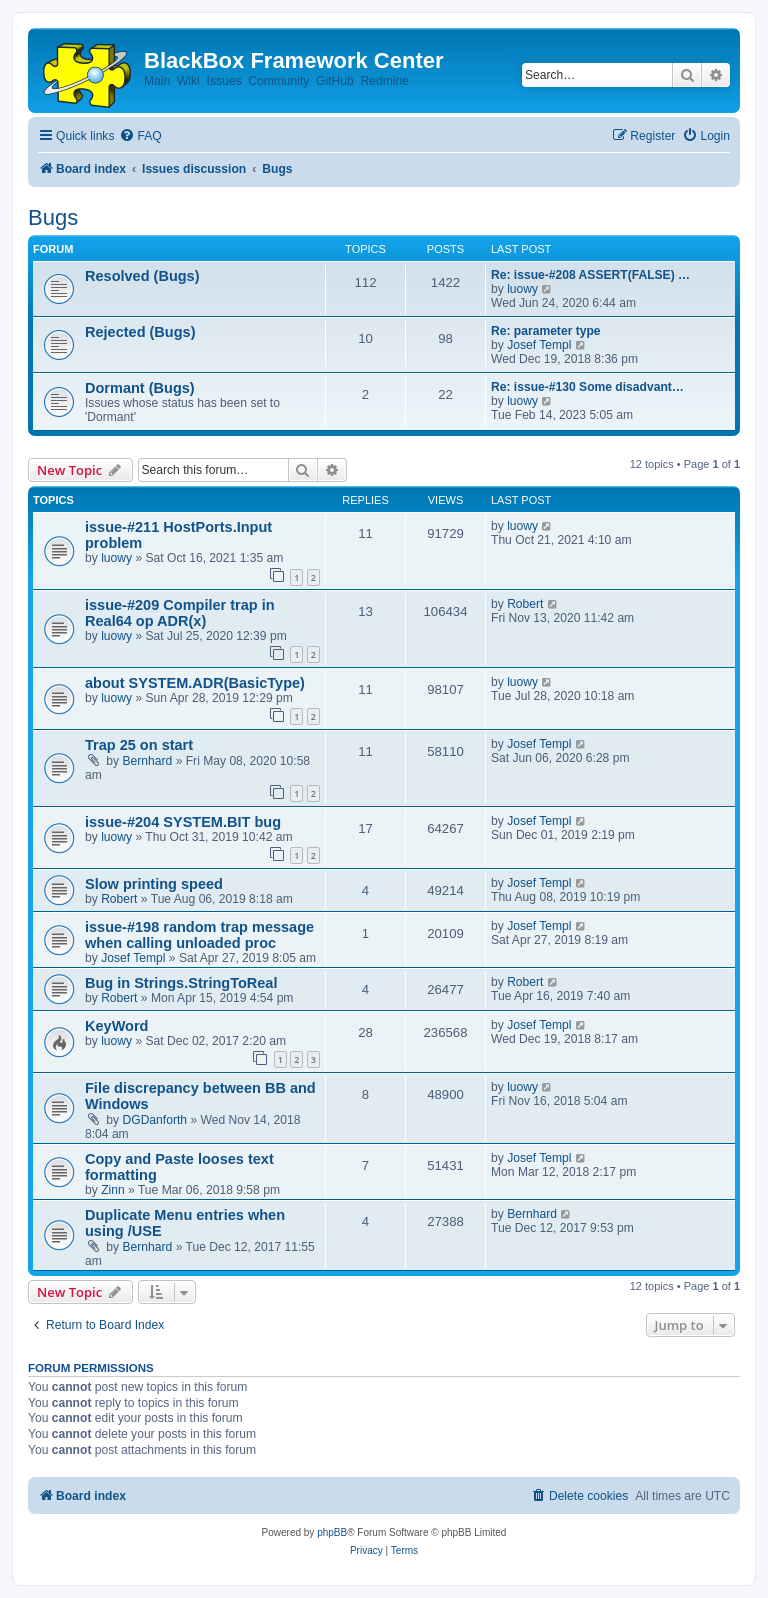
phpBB (332, 1532)
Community (278, 81)
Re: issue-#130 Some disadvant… (587, 387)
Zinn (113, 1190)
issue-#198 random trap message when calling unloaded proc (199, 935)
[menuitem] (140, 136)
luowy (522, 289)
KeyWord (116, 1026)
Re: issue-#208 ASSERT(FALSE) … (590, 275)
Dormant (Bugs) (140, 388)
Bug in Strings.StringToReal (181, 983)
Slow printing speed (154, 884)
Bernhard (148, 761)
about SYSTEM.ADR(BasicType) (195, 683)
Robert (525, 604)
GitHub (335, 81)
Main (157, 81)
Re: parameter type (546, 331)
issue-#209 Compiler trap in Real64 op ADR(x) (180, 613)
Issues (224, 81)
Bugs (53, 217)
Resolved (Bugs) (142, 276)
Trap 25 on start (139, 745)
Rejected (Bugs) (140, 332)
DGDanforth (155, 1120)
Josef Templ (539, 345)
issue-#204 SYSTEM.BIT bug (183, 822)
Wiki (188, 81)
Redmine (384, 81)
